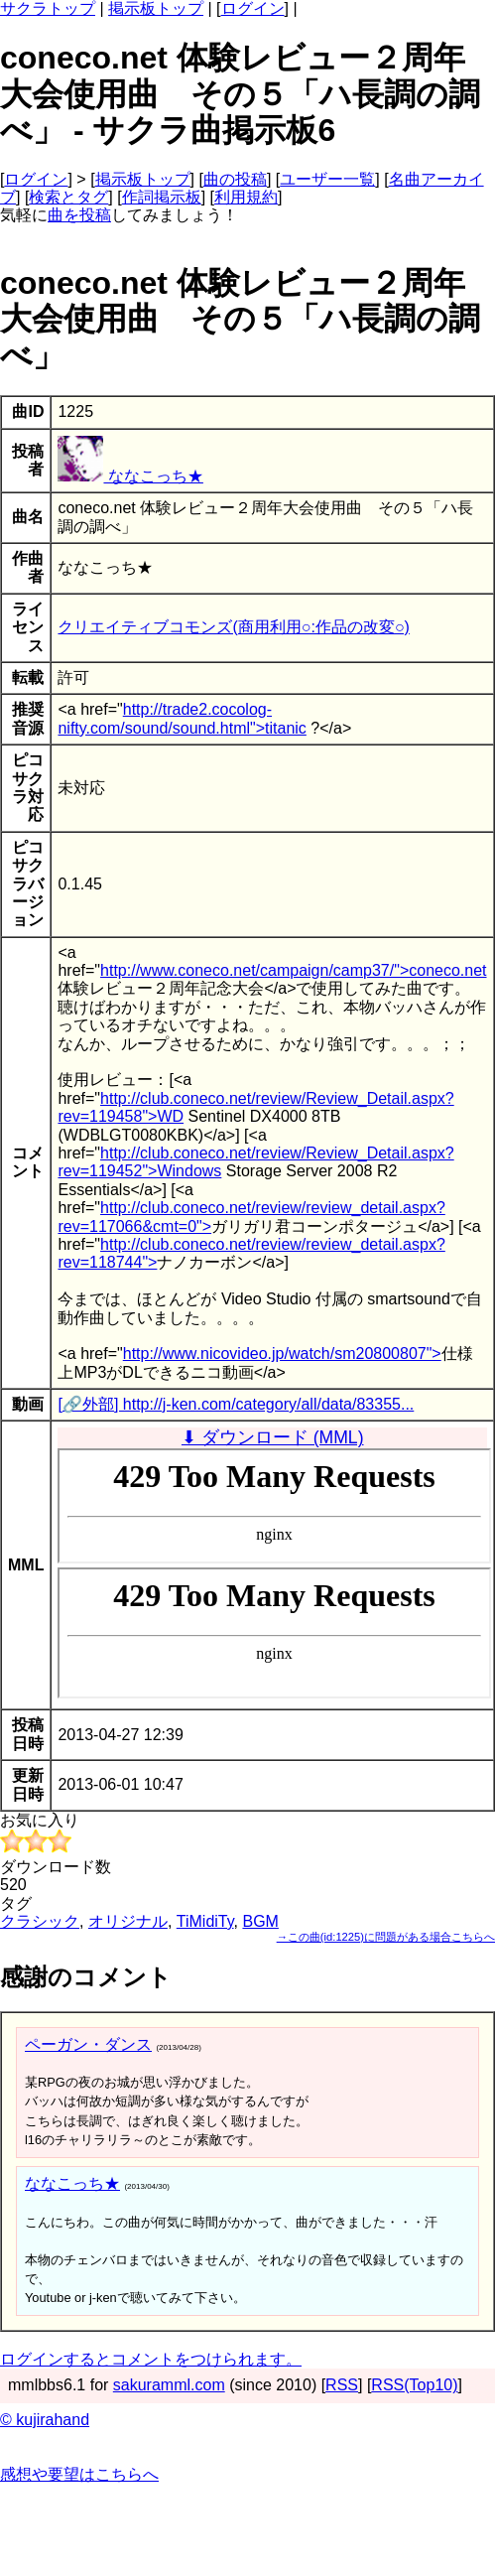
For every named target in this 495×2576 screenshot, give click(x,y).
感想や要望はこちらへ (79, 2474)
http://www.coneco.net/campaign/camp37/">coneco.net (293, 970)
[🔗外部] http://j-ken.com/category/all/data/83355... (236, 1404)
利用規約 (246, 197)
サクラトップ (47, 8)
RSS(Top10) (414, 2384)
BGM (260, 1921)
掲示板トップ (155, 8)
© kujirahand (44, 2419)
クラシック (39, 1921)
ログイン (253, 8)
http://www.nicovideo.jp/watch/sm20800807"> (282, 1353)
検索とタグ (68, 197)
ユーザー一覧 (327, 179)
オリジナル (128, 1921)
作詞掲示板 (161, 197)
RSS (341, 2384)
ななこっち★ (130, 476)
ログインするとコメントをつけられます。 (151, 2359)
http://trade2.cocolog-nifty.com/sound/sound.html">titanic (182, 718)
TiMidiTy (205, 1921)
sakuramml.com (169, 2384)
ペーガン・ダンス (88, 2044)
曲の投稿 (235, 179)
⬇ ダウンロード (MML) (273, 1437)
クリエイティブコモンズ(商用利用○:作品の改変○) (233, 626)
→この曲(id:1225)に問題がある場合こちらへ (386, 1937)
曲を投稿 (79, 214)
